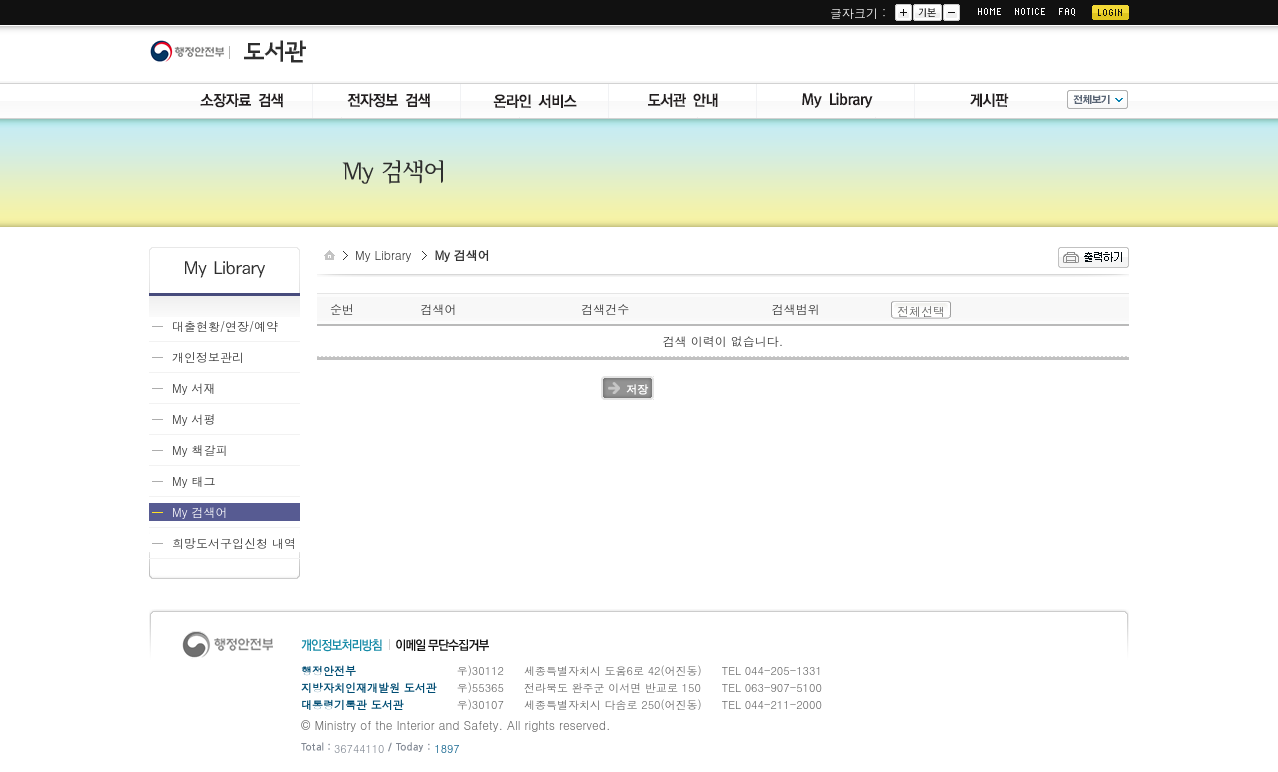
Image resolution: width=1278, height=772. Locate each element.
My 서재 (193, 387)
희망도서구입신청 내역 (234, 542)
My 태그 (193, 480)
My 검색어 (199, 511)
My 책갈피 (199, 449)
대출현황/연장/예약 (225, 325)
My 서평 (193, 418)
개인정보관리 (208, 356)
